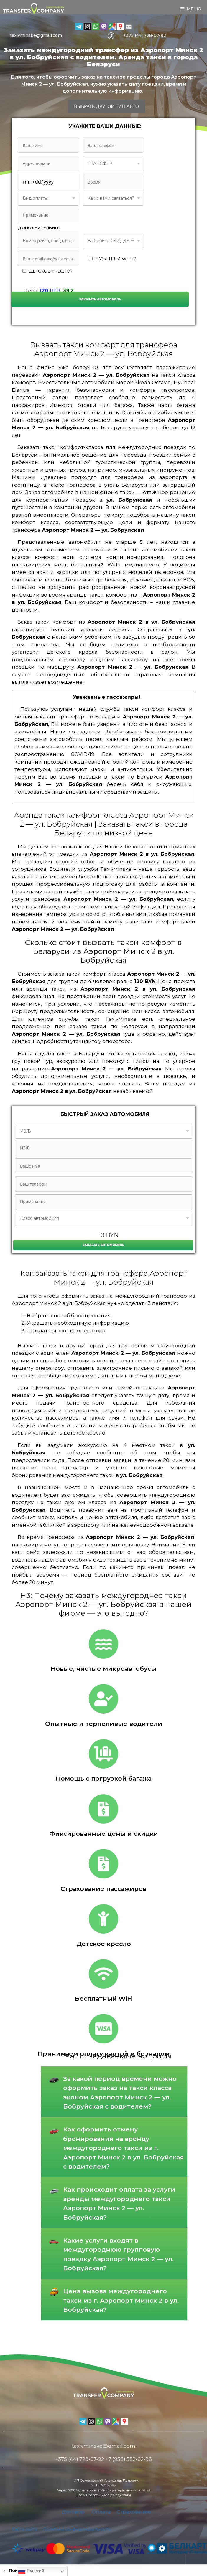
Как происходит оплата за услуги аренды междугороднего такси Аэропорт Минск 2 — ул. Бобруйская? (119, 2203)
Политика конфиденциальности (77, 2529)
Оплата (101, 2512)
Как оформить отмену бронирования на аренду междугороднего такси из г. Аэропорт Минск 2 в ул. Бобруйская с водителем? (123, 2148)
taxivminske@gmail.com (36, 35)
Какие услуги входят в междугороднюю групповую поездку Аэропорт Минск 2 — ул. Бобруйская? (118, 2254)
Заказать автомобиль (100, 299)
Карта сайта (24, 2529)
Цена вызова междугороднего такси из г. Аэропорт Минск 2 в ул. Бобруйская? (121, 2300)
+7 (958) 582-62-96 (128, 2459)
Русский (31, 2571)
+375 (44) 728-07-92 (144, 35)
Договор (73, 2512)
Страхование (134, 2512)
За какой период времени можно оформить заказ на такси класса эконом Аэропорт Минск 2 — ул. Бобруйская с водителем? (120, 2092)
